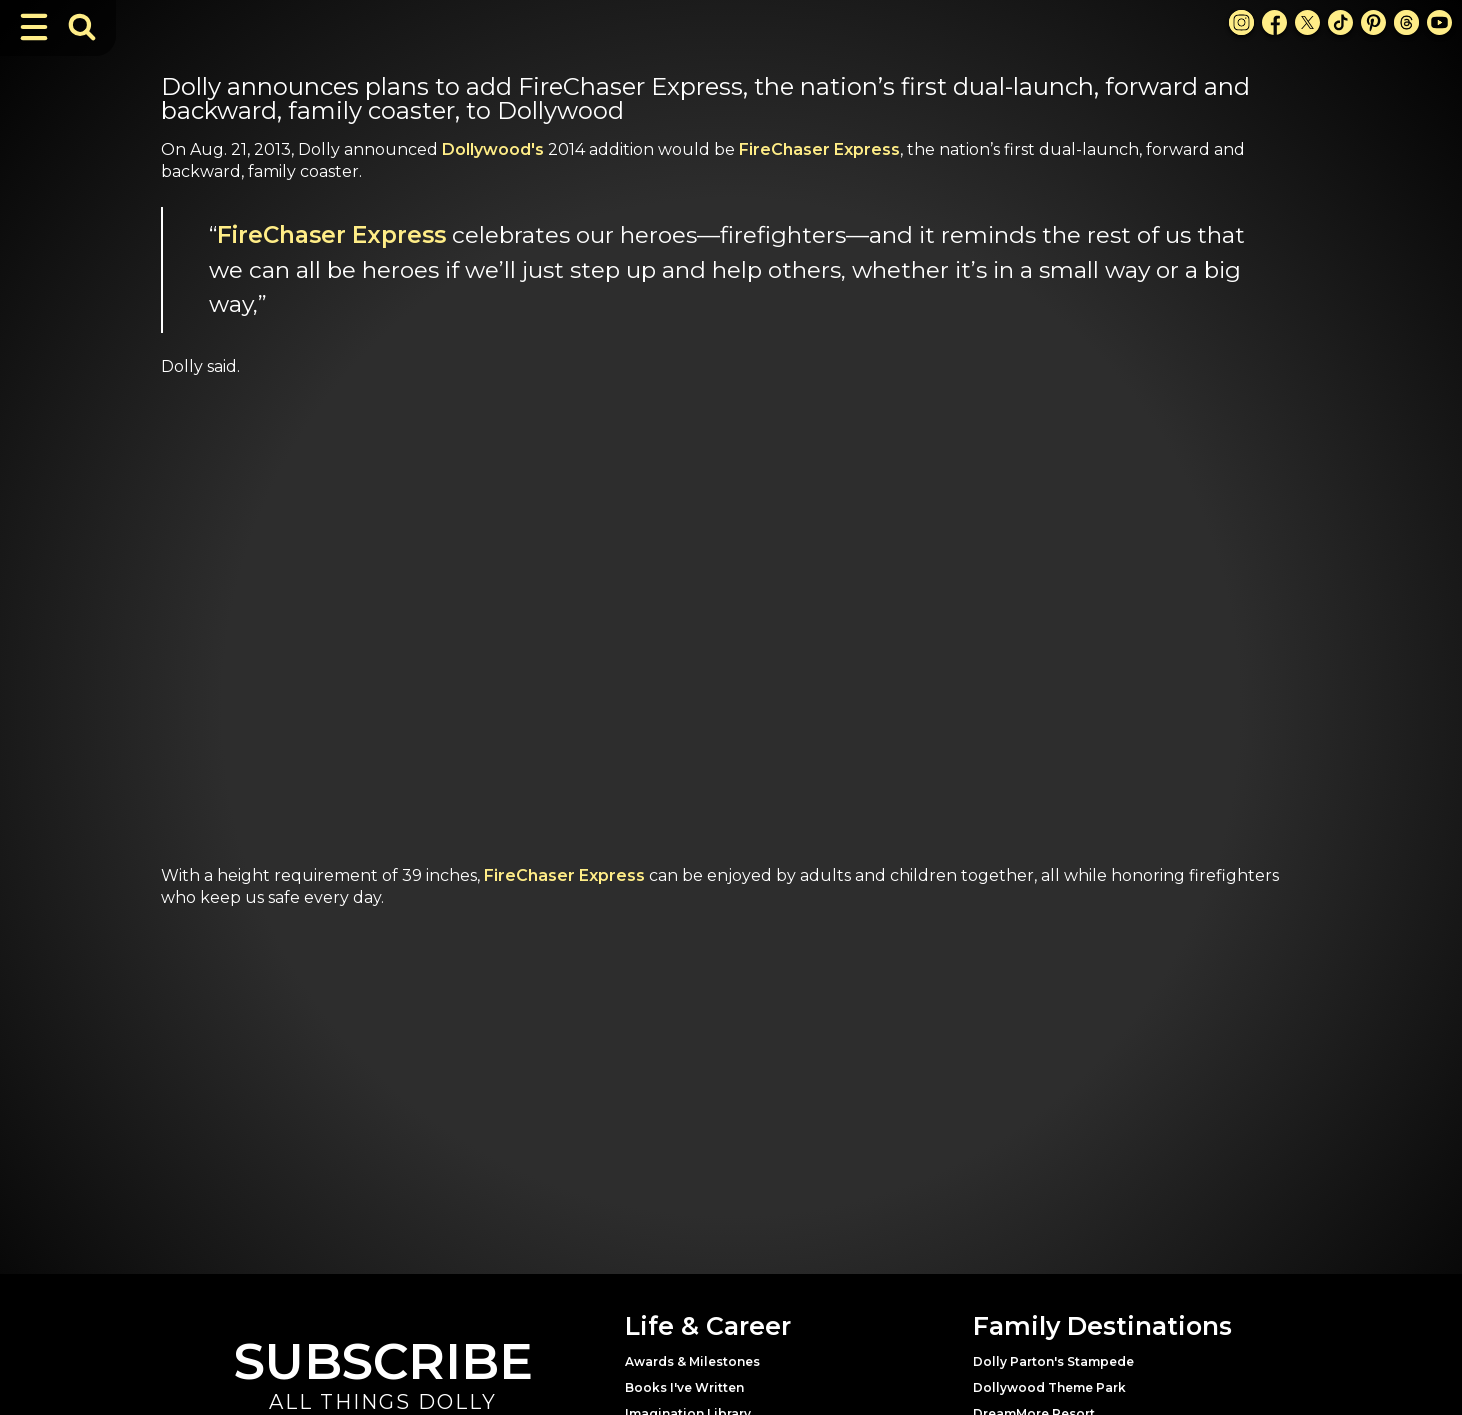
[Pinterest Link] (1373, 22)
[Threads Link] (1406, 22)
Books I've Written (684, 1387)
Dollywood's (493, 149)
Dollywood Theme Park (1049, 1387)
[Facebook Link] (1274, 22)
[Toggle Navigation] (34, 27)
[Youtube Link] (1439, 22)
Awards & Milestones (692, 1361)
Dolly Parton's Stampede (1053, 1361)
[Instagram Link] (1241, 22)
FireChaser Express (819, 149)
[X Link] (1307, 22)
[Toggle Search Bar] (82, 27)
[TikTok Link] (1340, 22)
